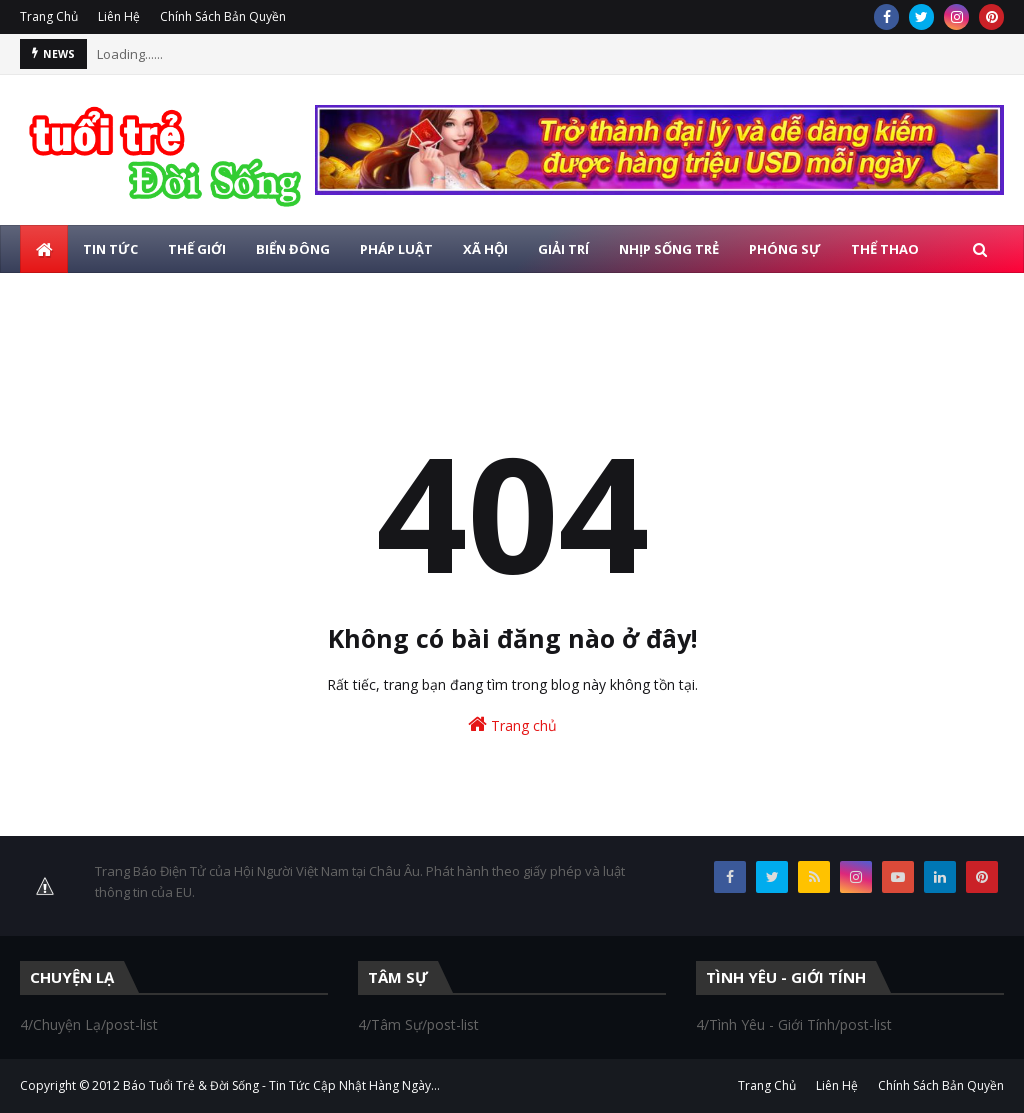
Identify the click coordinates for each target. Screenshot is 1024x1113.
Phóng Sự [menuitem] (785, 249)
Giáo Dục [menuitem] (67, 297)
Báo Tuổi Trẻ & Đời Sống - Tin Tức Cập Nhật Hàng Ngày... (281, 1085)
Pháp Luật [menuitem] (396, 249)
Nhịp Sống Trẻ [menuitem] (669, 249)
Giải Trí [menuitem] (563, 249)
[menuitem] (44, 249)
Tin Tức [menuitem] (110, 249)
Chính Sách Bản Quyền (223, 16)
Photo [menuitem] (154, 297)
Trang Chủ (49, 16)
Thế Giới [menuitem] (197, 249)
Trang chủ (512, 724)
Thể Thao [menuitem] (885, 249)
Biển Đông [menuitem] (293, 249)
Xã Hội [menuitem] (485, 249)
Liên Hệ (119, 16)
